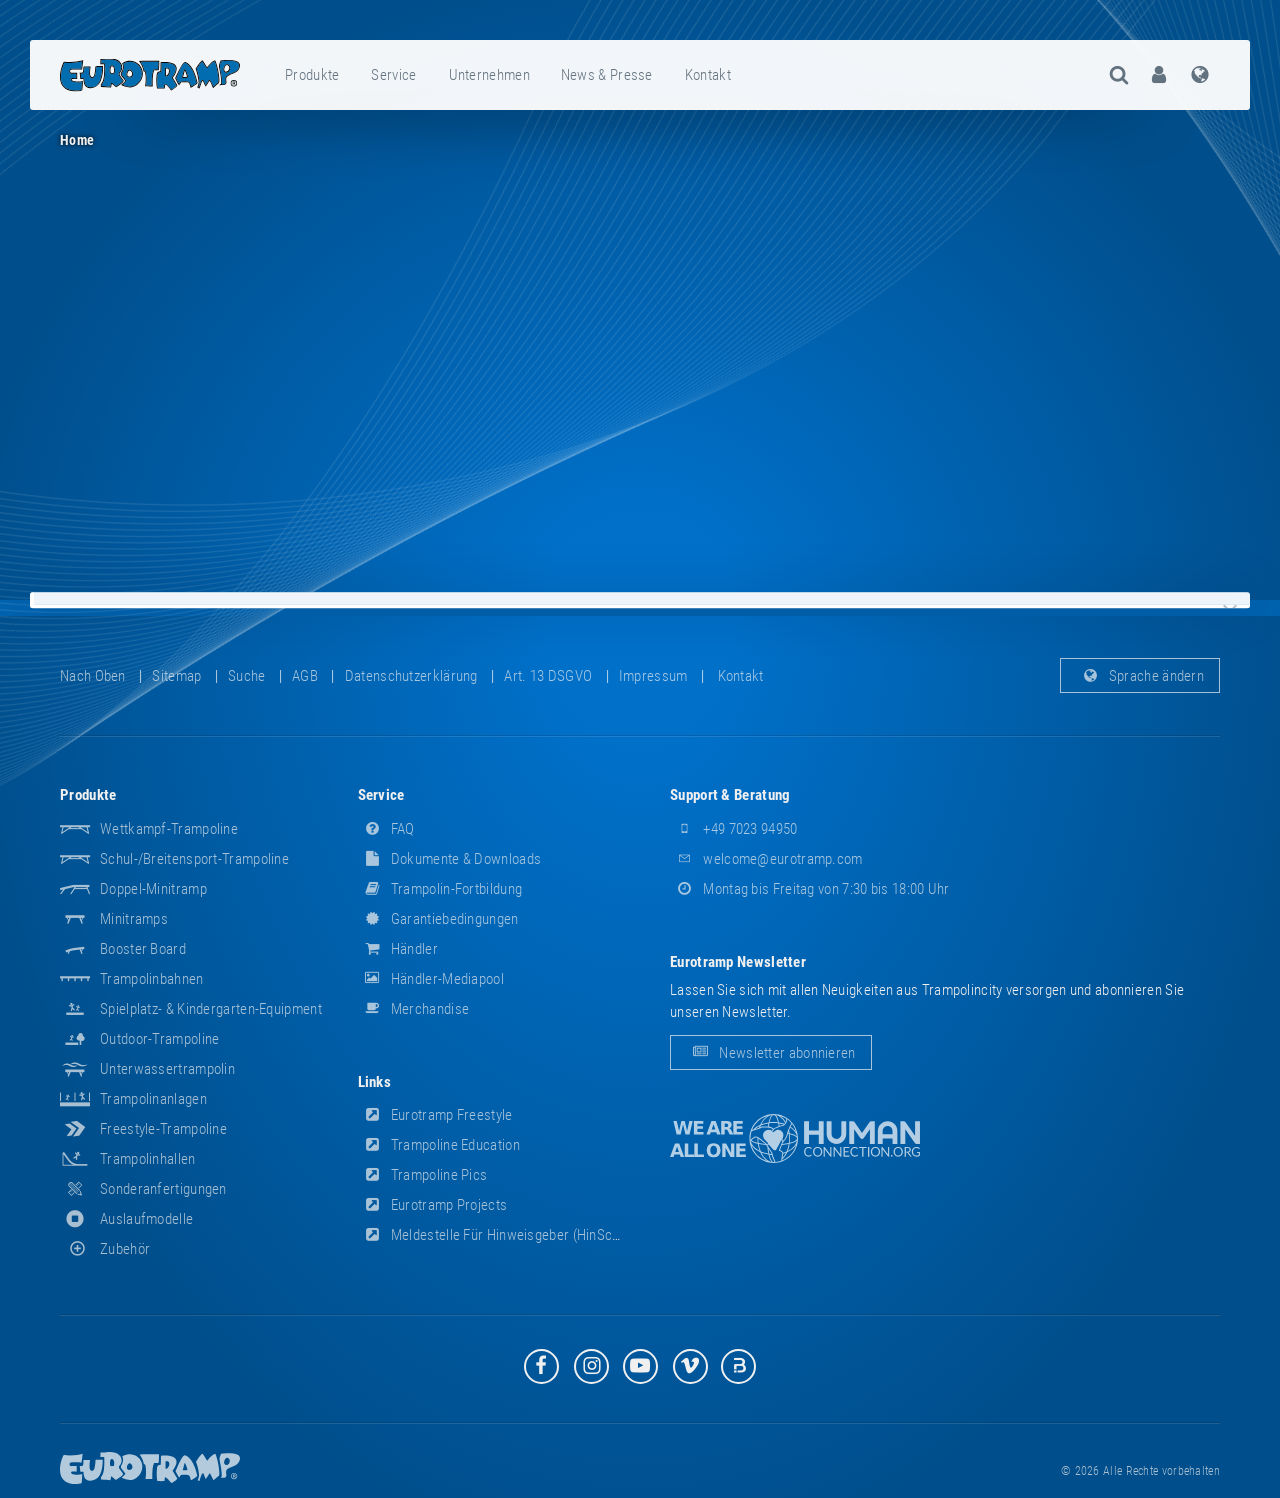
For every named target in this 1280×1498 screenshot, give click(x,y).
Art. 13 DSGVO (548, 676)
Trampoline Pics (423, 1175)
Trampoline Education (439, 1145)
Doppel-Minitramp (153, 889)
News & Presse (607, 75)
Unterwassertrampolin (167, 1069)
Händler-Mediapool (431, 979)
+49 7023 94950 (734, 829)
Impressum (653, 676)
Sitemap (176, 676)
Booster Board (143, 949)
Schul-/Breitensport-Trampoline (194, 859)
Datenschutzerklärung (411, 676)
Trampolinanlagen (153, 1099)
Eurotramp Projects (433, 1205)
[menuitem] (313, 75)
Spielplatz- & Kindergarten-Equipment (211, 1009)
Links (375, 1082)
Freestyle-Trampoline (163, 1129)
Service (393, 75)
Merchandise (414, 1009)
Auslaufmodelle (146, 1219)
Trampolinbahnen (152, 979)
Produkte (312, 75)
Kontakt (708, 75)
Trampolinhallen (148, 1159)
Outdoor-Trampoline (159, 1039)
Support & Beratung (730, 795)
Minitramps (134, 919)
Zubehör (105, 1249)
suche (247, 676)
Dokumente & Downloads (450, 859)
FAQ (386, 829)
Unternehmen (489, 75)
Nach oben (93, 676)
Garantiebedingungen (438, 919)
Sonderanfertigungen (163, 1189)
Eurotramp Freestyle (435, 1115)
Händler (398, 949)
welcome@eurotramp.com (766, 859)
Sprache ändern (1140, 676)
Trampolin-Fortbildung (440, 889)
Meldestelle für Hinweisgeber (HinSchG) (496, 1235)
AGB (305, 676)
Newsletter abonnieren (771, 1053)
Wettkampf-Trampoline (169, 829)
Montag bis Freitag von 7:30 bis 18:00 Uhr (810, 889)
